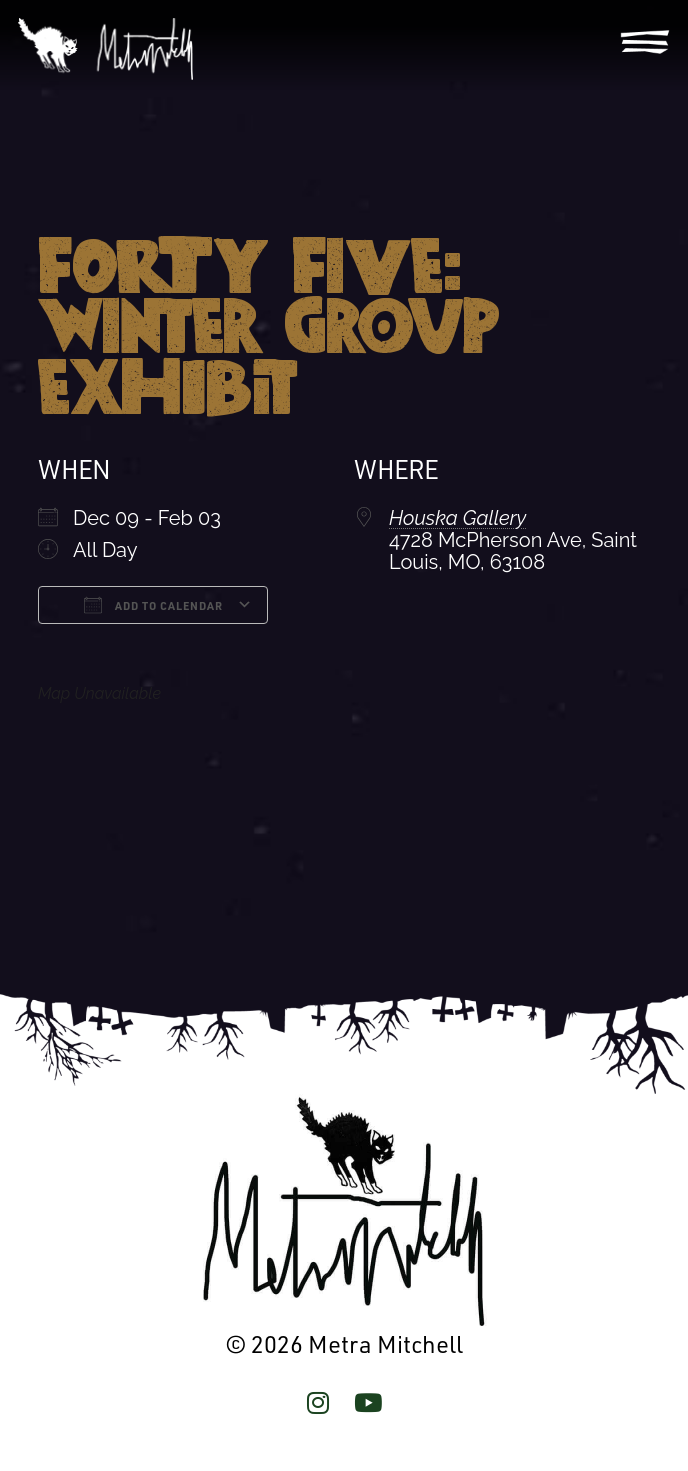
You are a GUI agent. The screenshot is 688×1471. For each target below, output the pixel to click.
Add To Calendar (153, 605)
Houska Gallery (457, 518)
